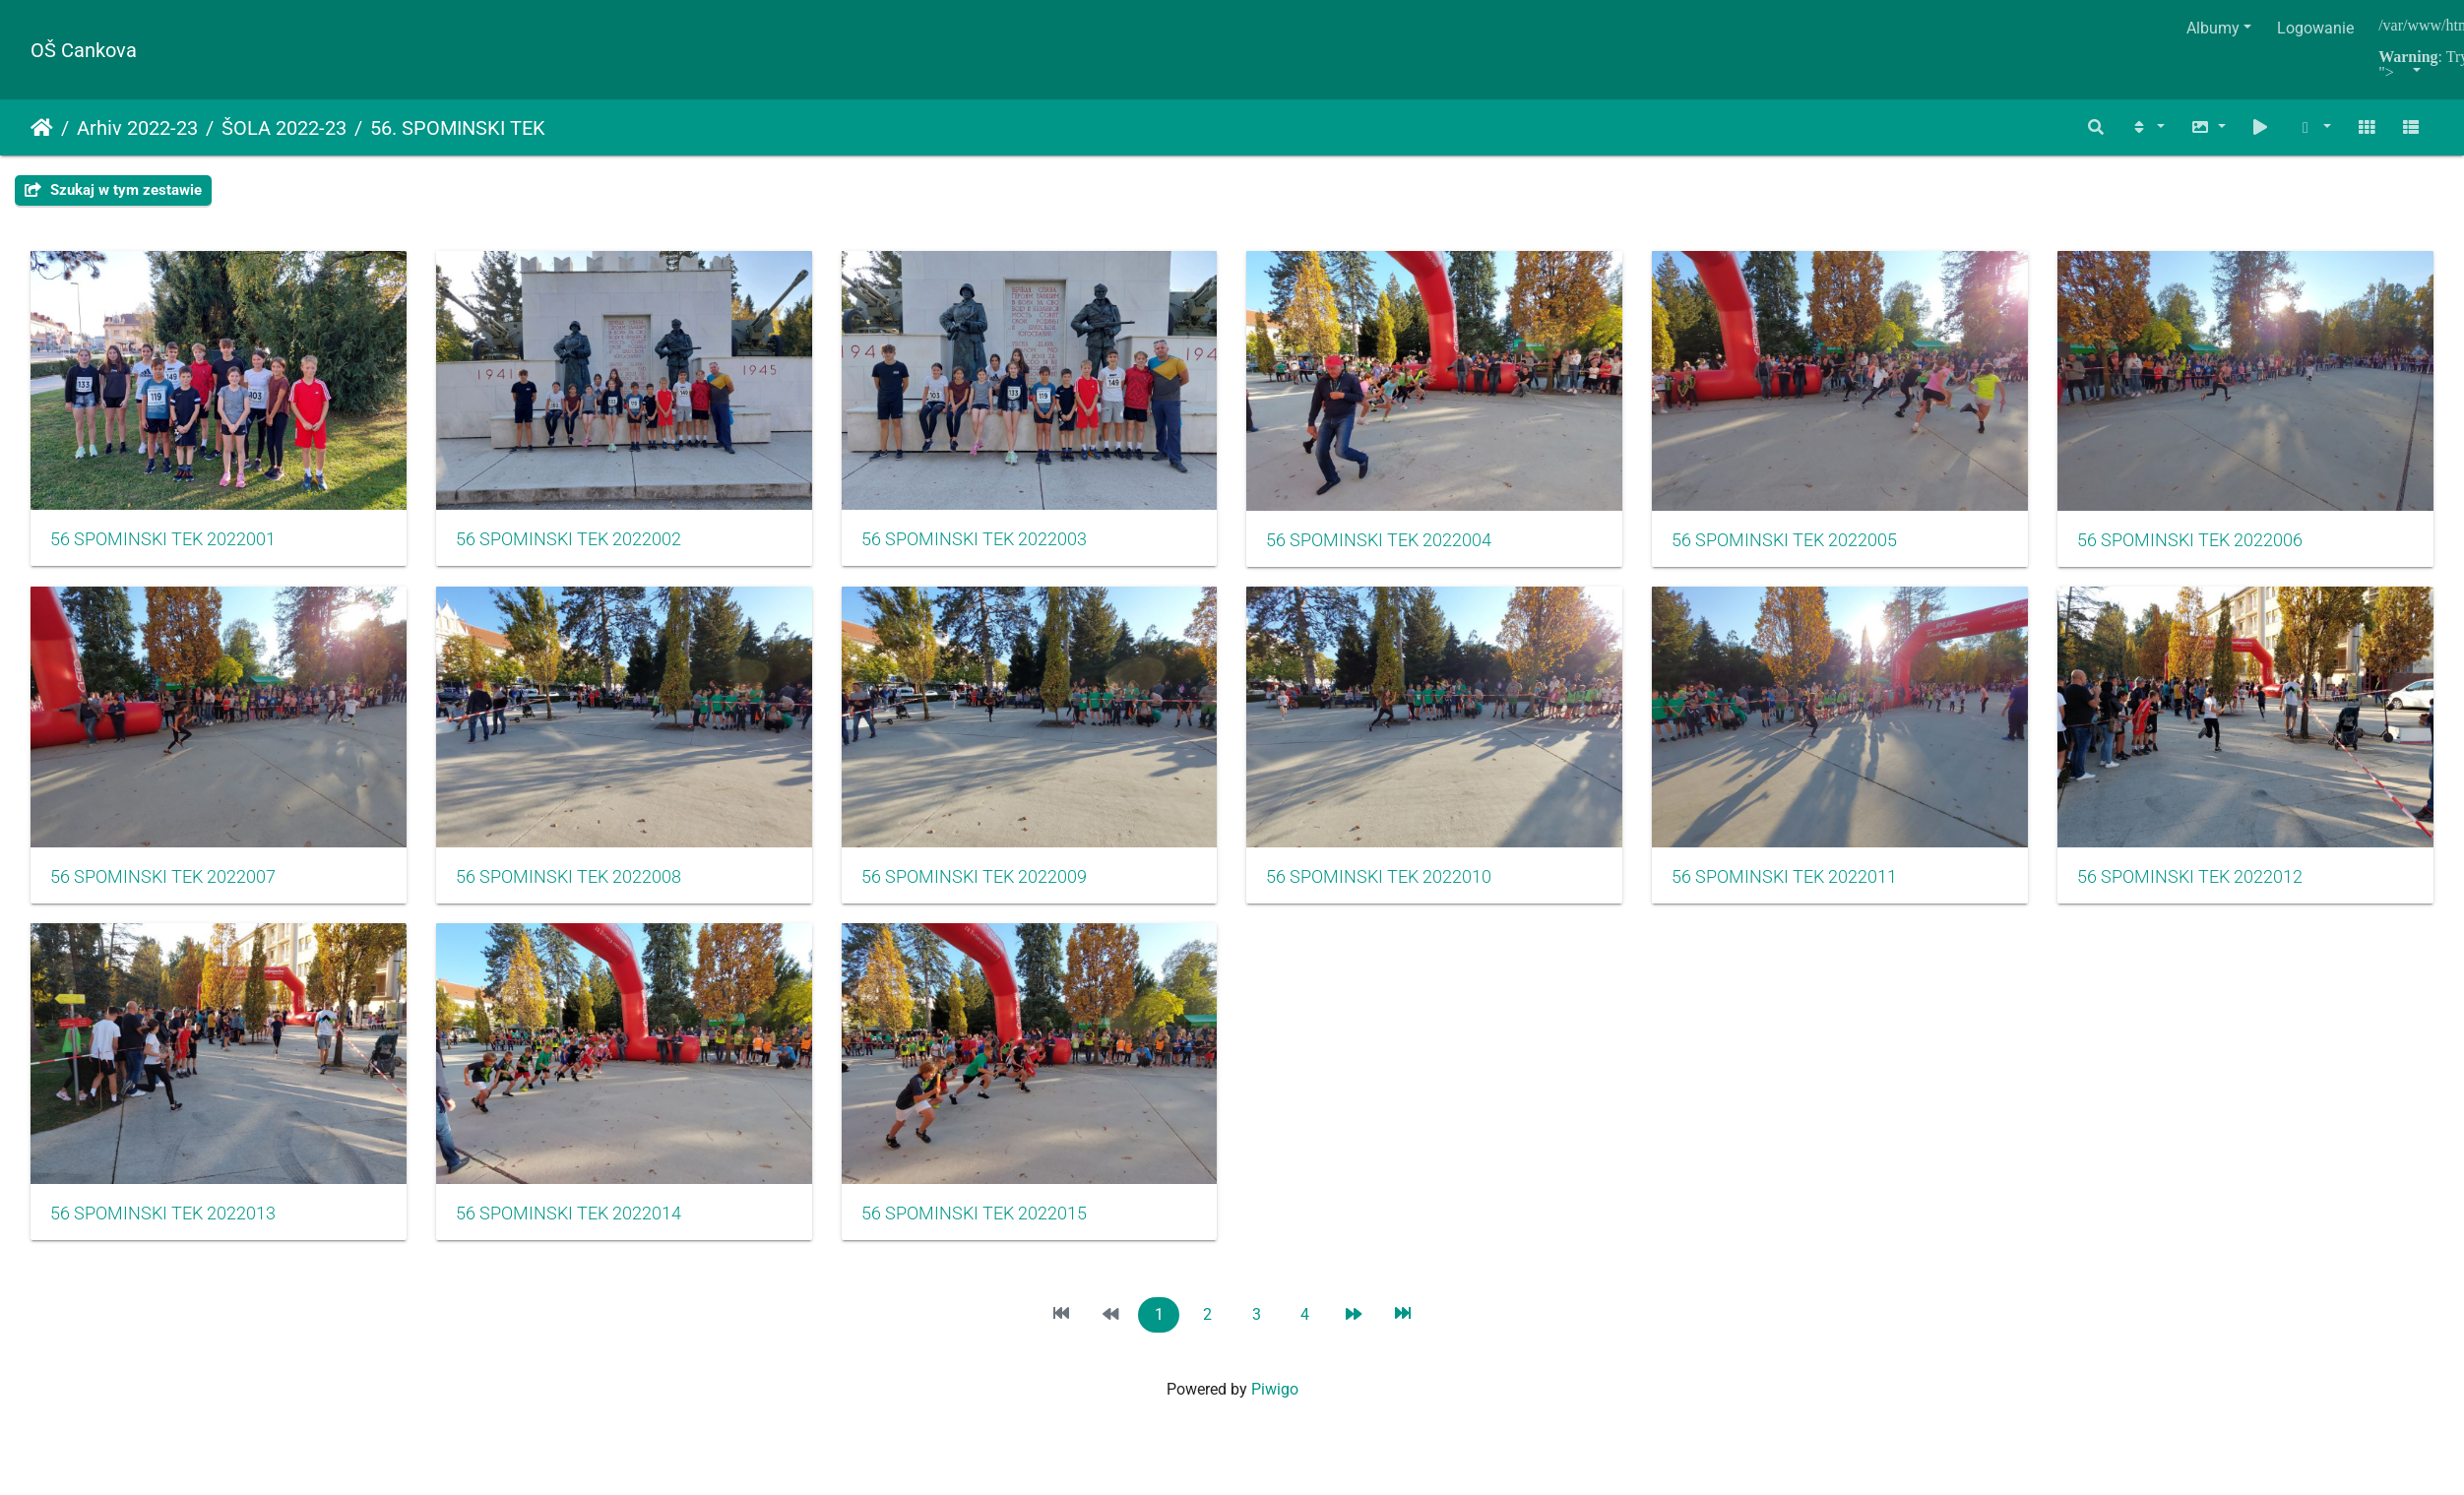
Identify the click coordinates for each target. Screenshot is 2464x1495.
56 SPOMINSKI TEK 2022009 (1394, 884)
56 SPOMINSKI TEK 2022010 (1804, 884)
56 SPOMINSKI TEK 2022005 (1804, 544)
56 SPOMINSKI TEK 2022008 (984, 884)
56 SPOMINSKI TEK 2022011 (163, 1224)
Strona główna (42, 128)
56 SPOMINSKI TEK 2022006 (163, 884)
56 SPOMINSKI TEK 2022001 (163, 543)
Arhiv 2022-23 (137, 128)
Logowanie (2315, 28)
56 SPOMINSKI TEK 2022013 (984, 1224)
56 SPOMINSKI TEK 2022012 (573, 1224)
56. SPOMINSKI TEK (457, 128)
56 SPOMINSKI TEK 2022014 (1394, 1224)
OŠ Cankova (84, 50)
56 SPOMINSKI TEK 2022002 (573, 543)
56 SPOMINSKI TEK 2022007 (573, 884)
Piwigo (1274, 1400)
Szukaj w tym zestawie (113, 190)
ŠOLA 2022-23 (284, 128)
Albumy (2213, 28)
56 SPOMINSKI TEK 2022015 (1804, 1224)
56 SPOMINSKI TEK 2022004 (1394, 544)
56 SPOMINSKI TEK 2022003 (984, 543)
